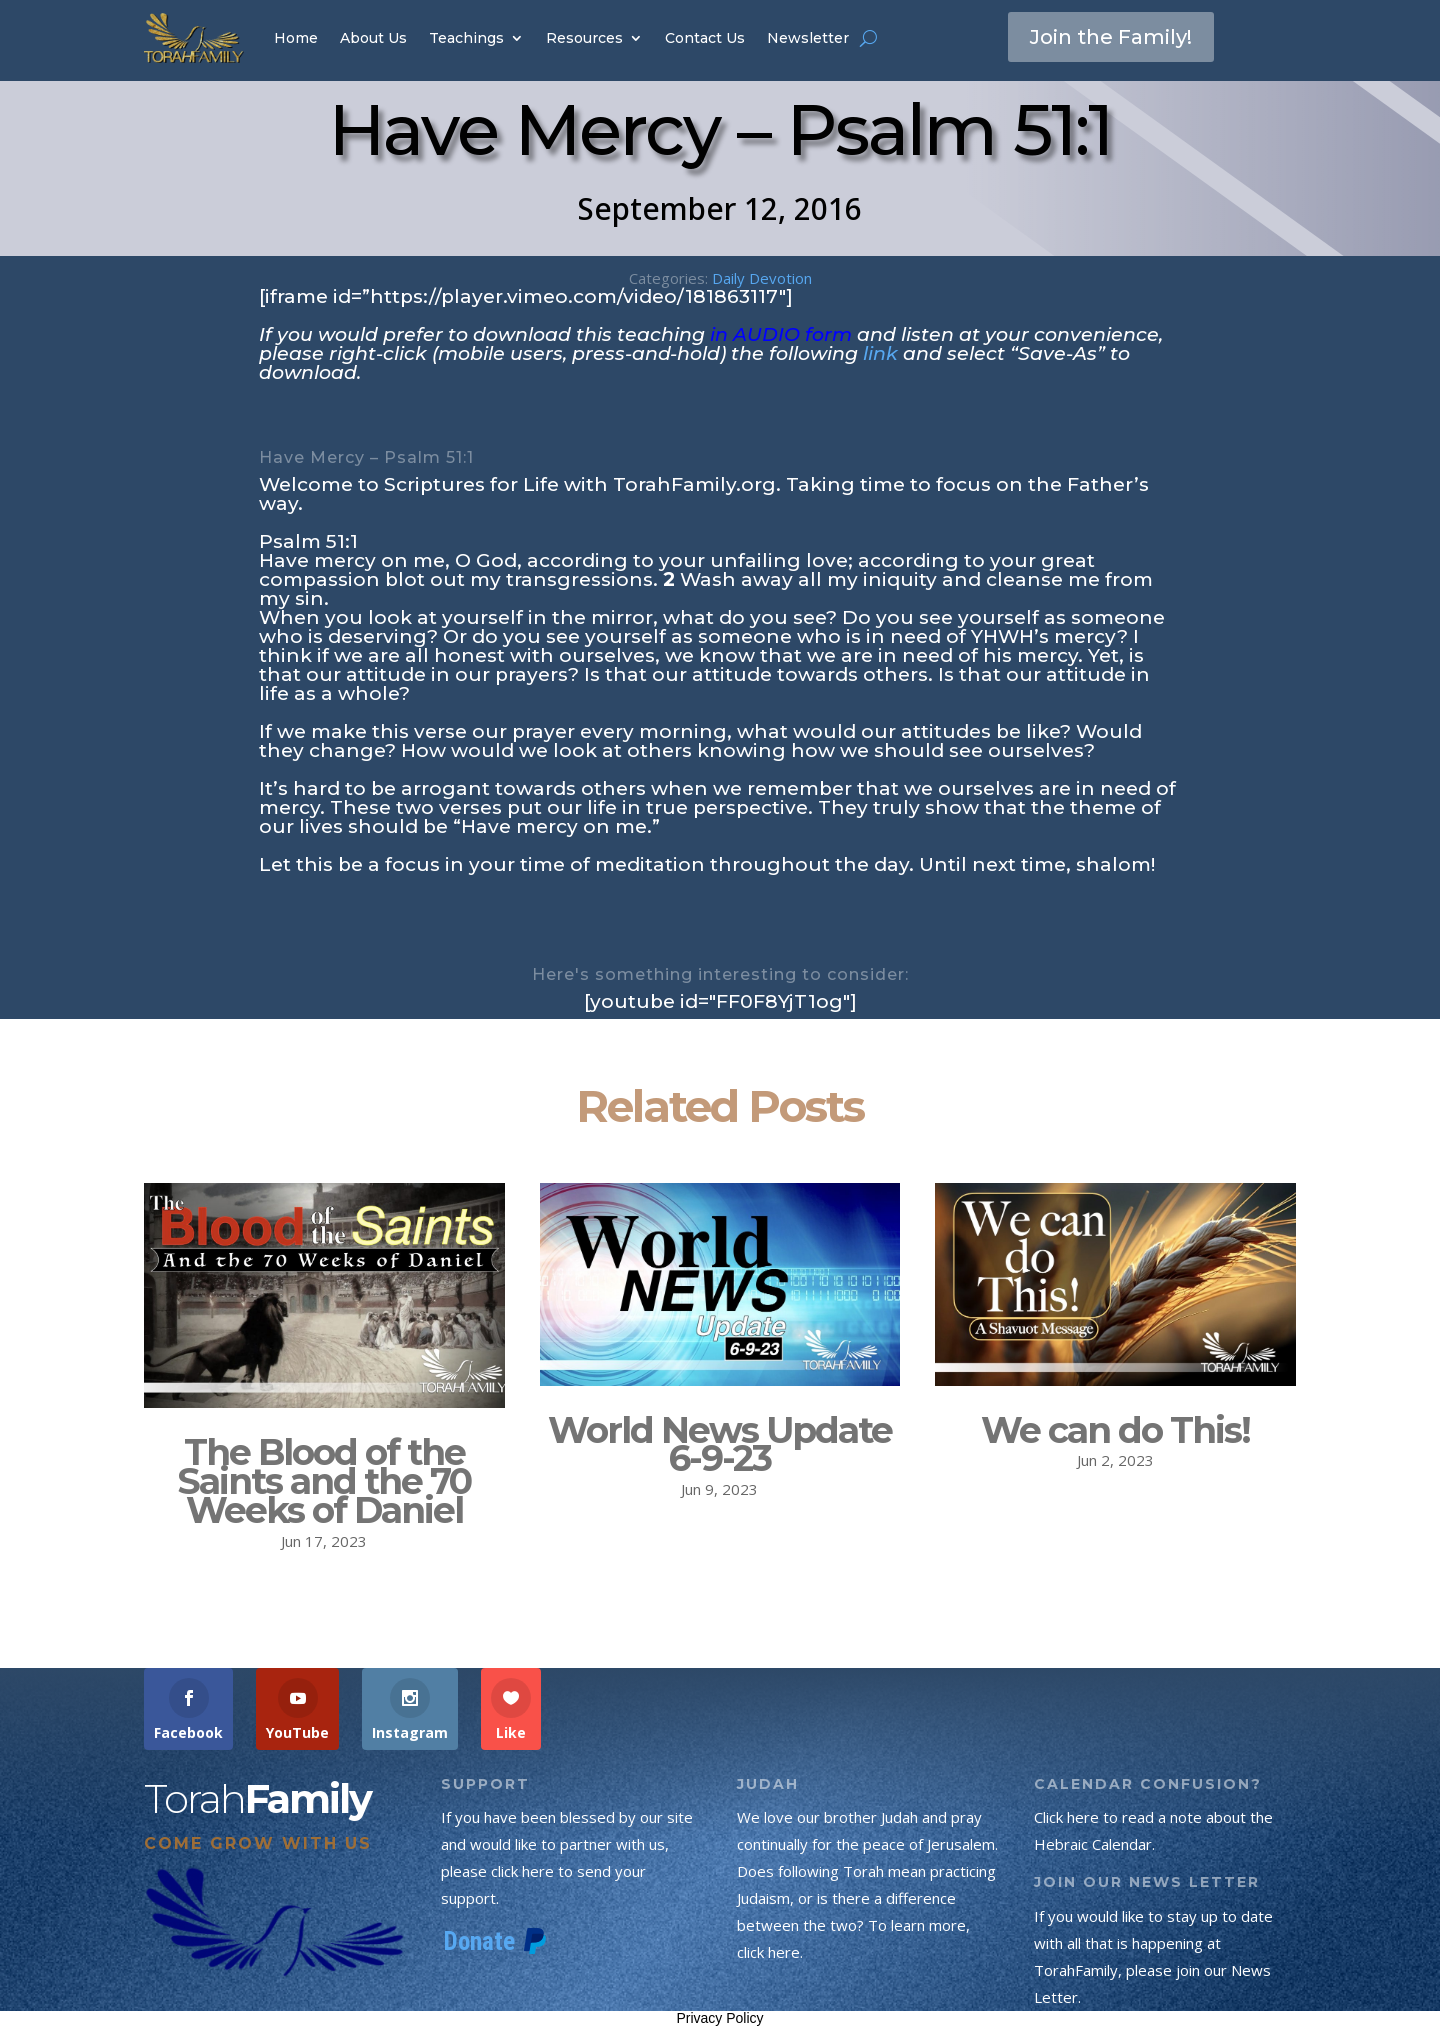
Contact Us (705, 38)
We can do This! (1115, 1430)
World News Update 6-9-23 (720, 1444)
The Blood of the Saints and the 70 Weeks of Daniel (324, 1481)
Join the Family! (1111, 37)
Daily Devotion (762, 278)
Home (296, 38)
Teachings (466, 38)
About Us (373, 38)
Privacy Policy (719, 2018)
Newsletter (808, 38)
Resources (584, 38)
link (880, 353)
